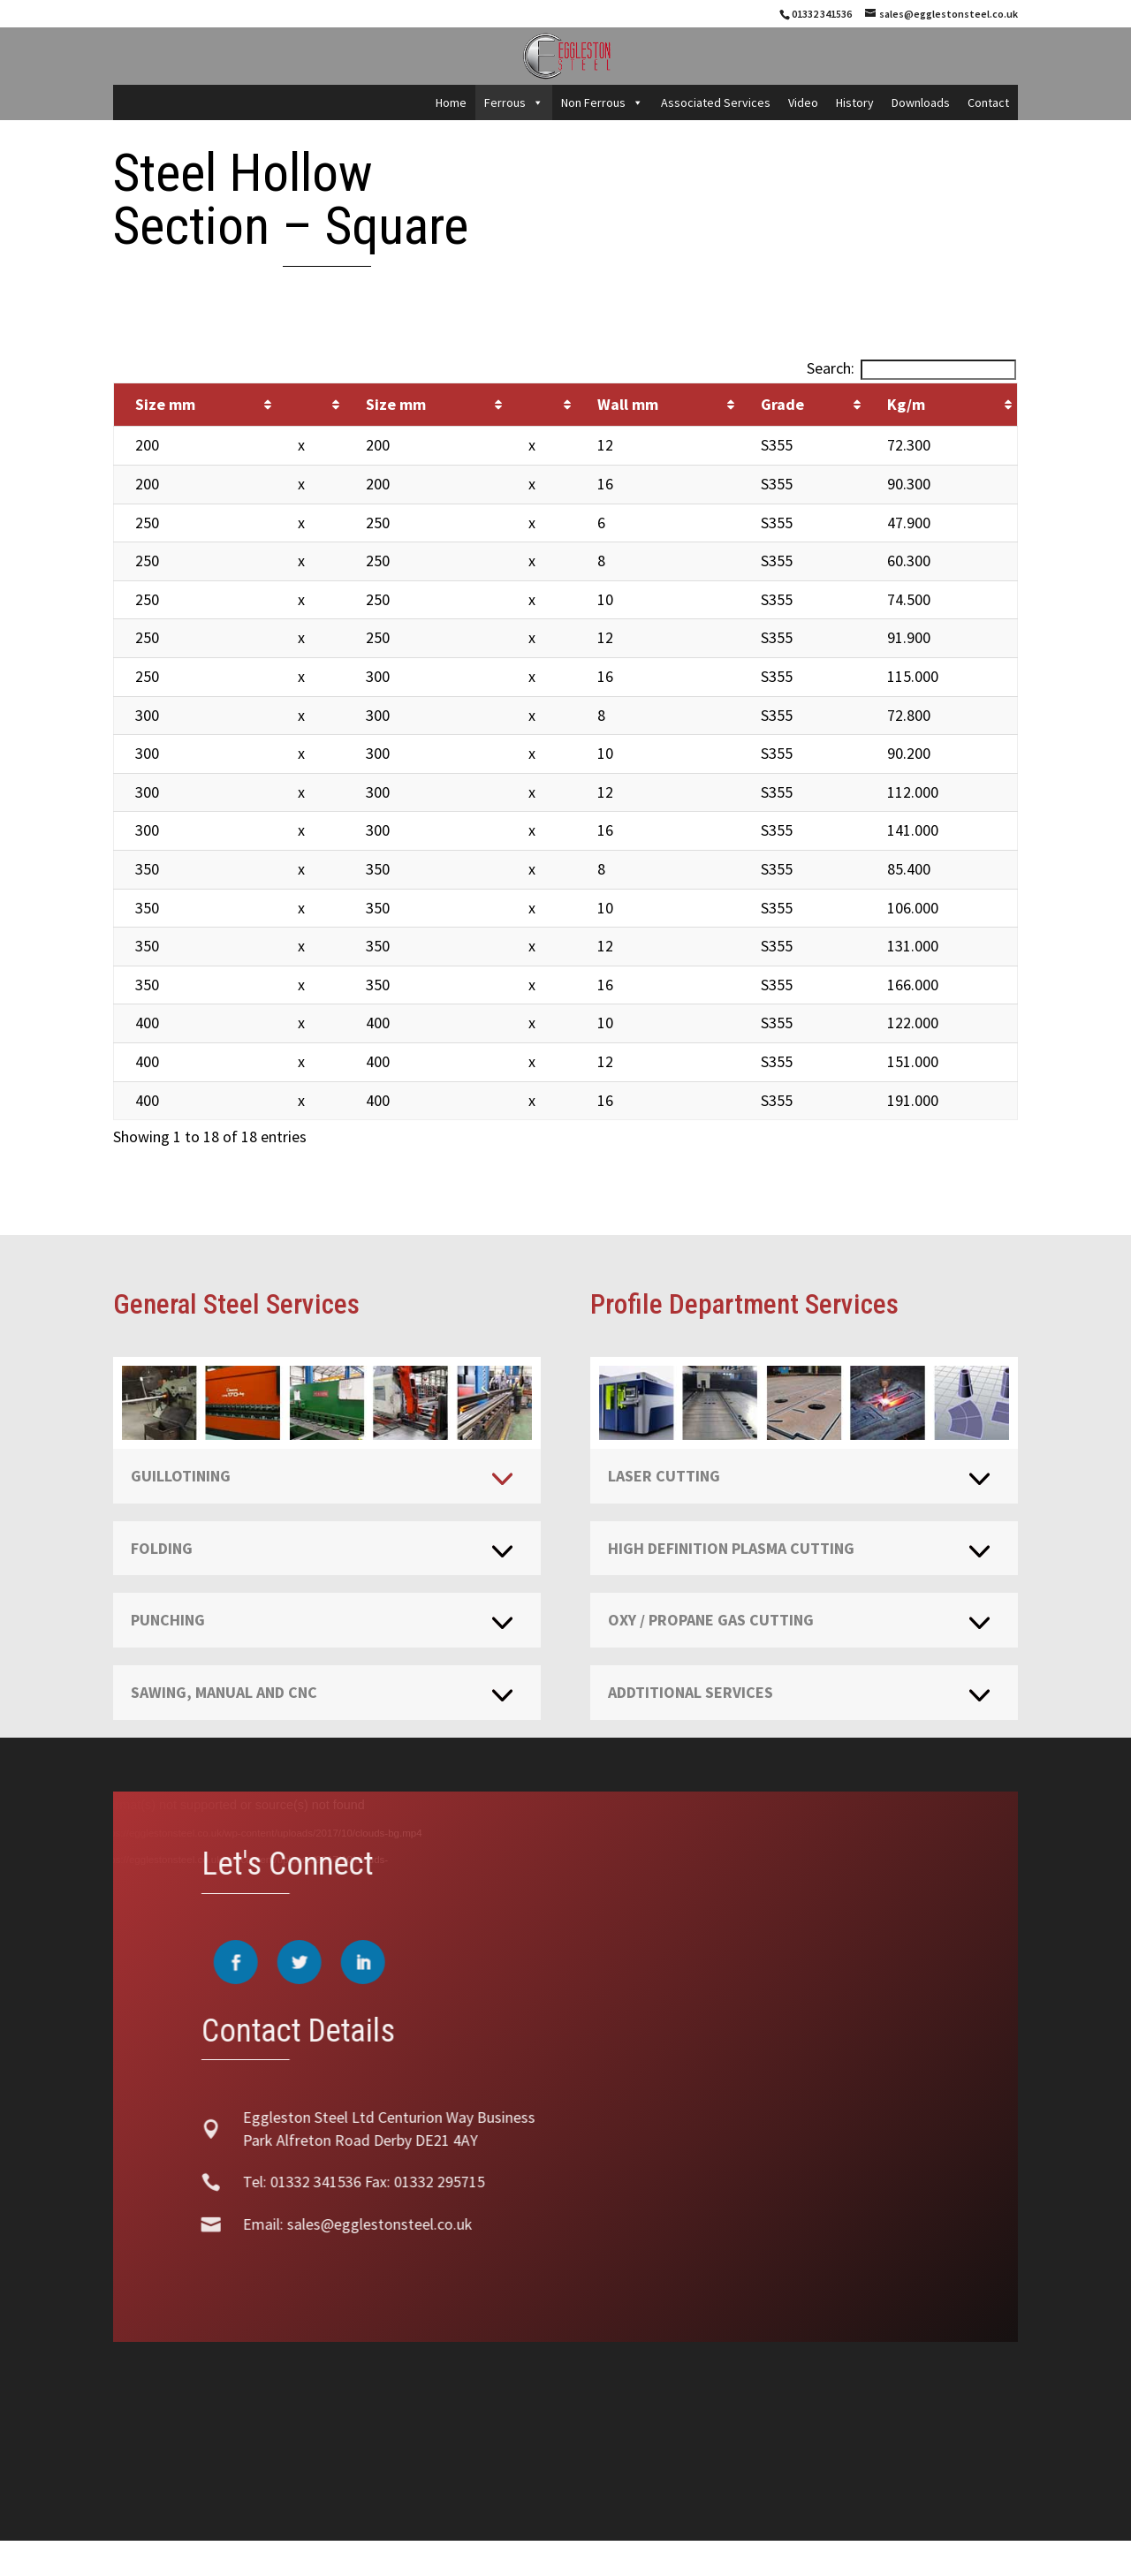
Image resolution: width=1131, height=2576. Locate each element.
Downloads (921, 102)
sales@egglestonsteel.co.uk (352, 2224)
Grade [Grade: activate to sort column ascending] (782, 404)
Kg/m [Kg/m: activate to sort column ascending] (906, 404)
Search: (911, 368)
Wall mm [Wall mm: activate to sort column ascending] (627, 404)
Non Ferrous (602, 102)
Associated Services (715, 102)
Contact (988, 102)
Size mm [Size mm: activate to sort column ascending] (165, 404)
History (855, 102)
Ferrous (513, 102)
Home (451, 102)
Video (803, 102)
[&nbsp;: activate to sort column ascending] (311, 405)
